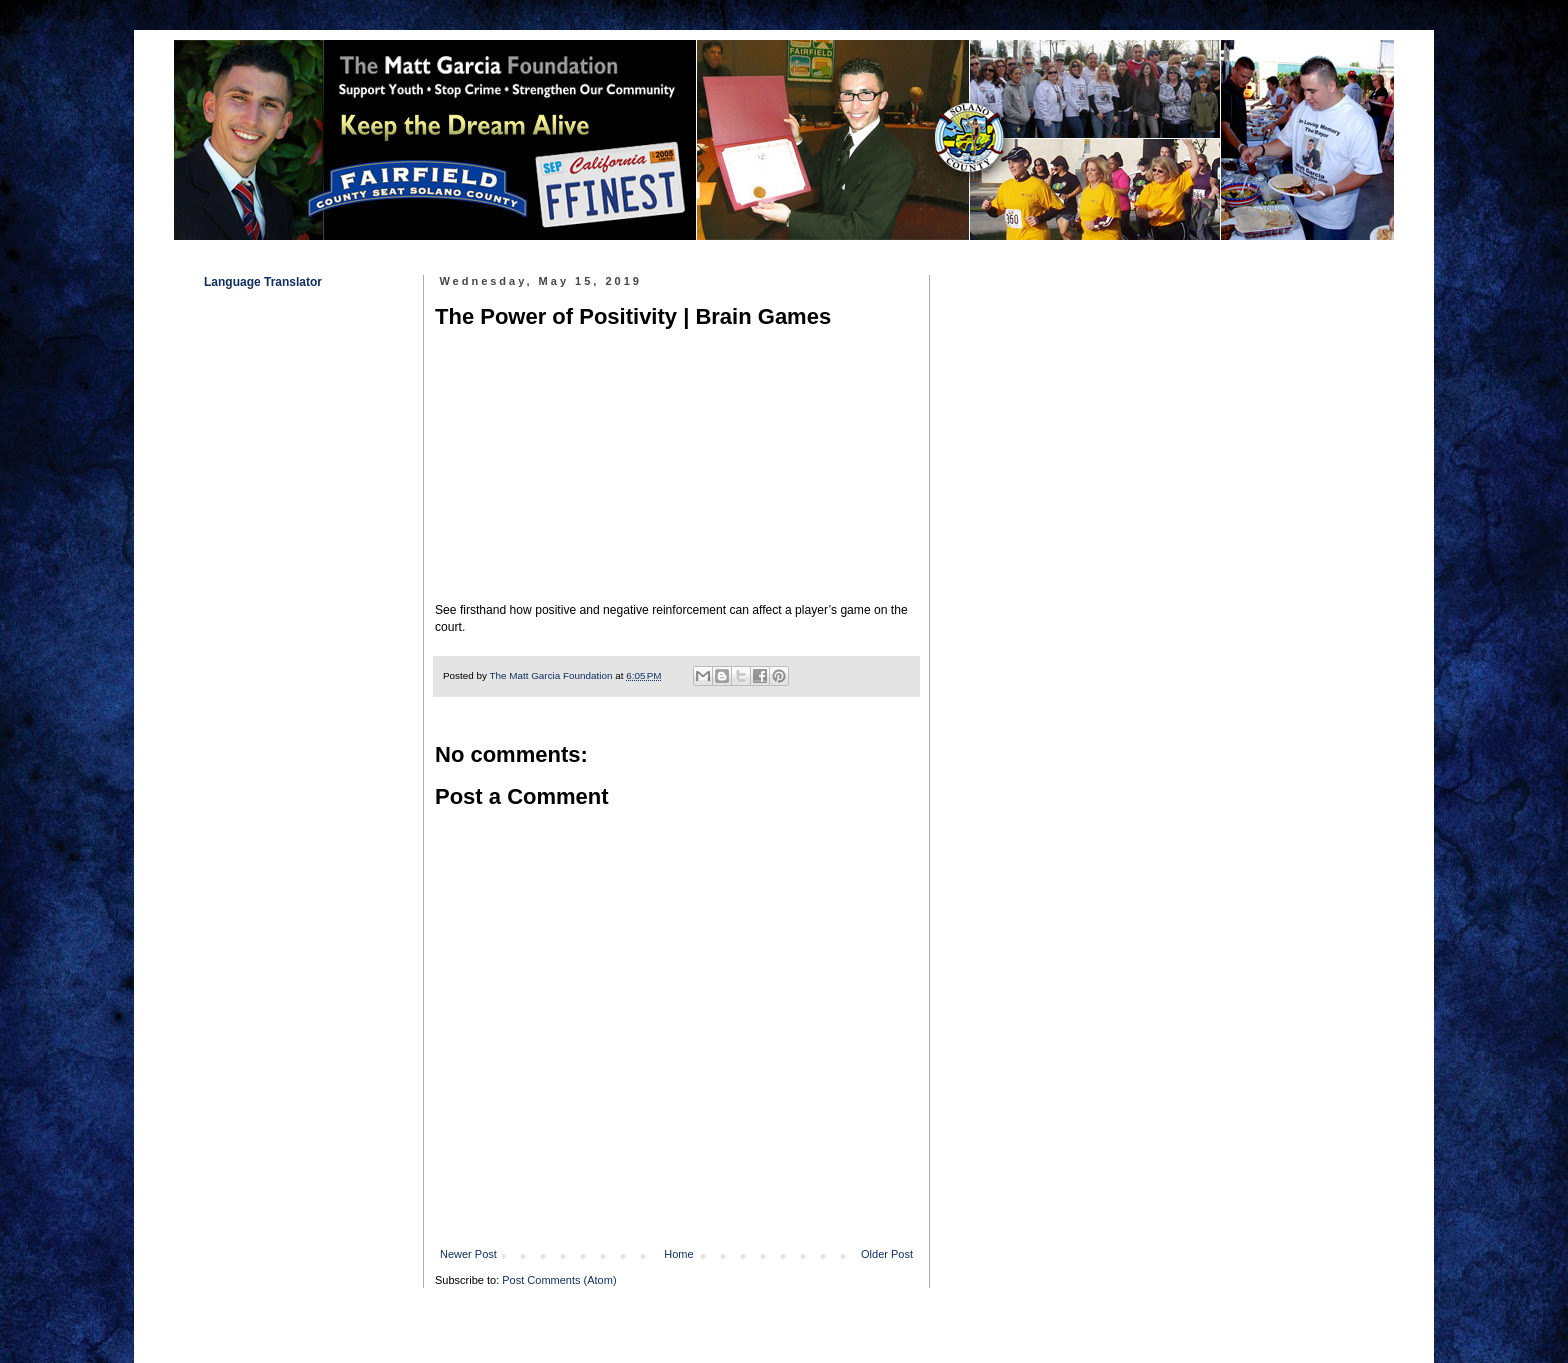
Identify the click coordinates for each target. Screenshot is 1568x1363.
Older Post (887, 1254)
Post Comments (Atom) (559, 1280)
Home (678, 1254)
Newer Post (468, 1254)
